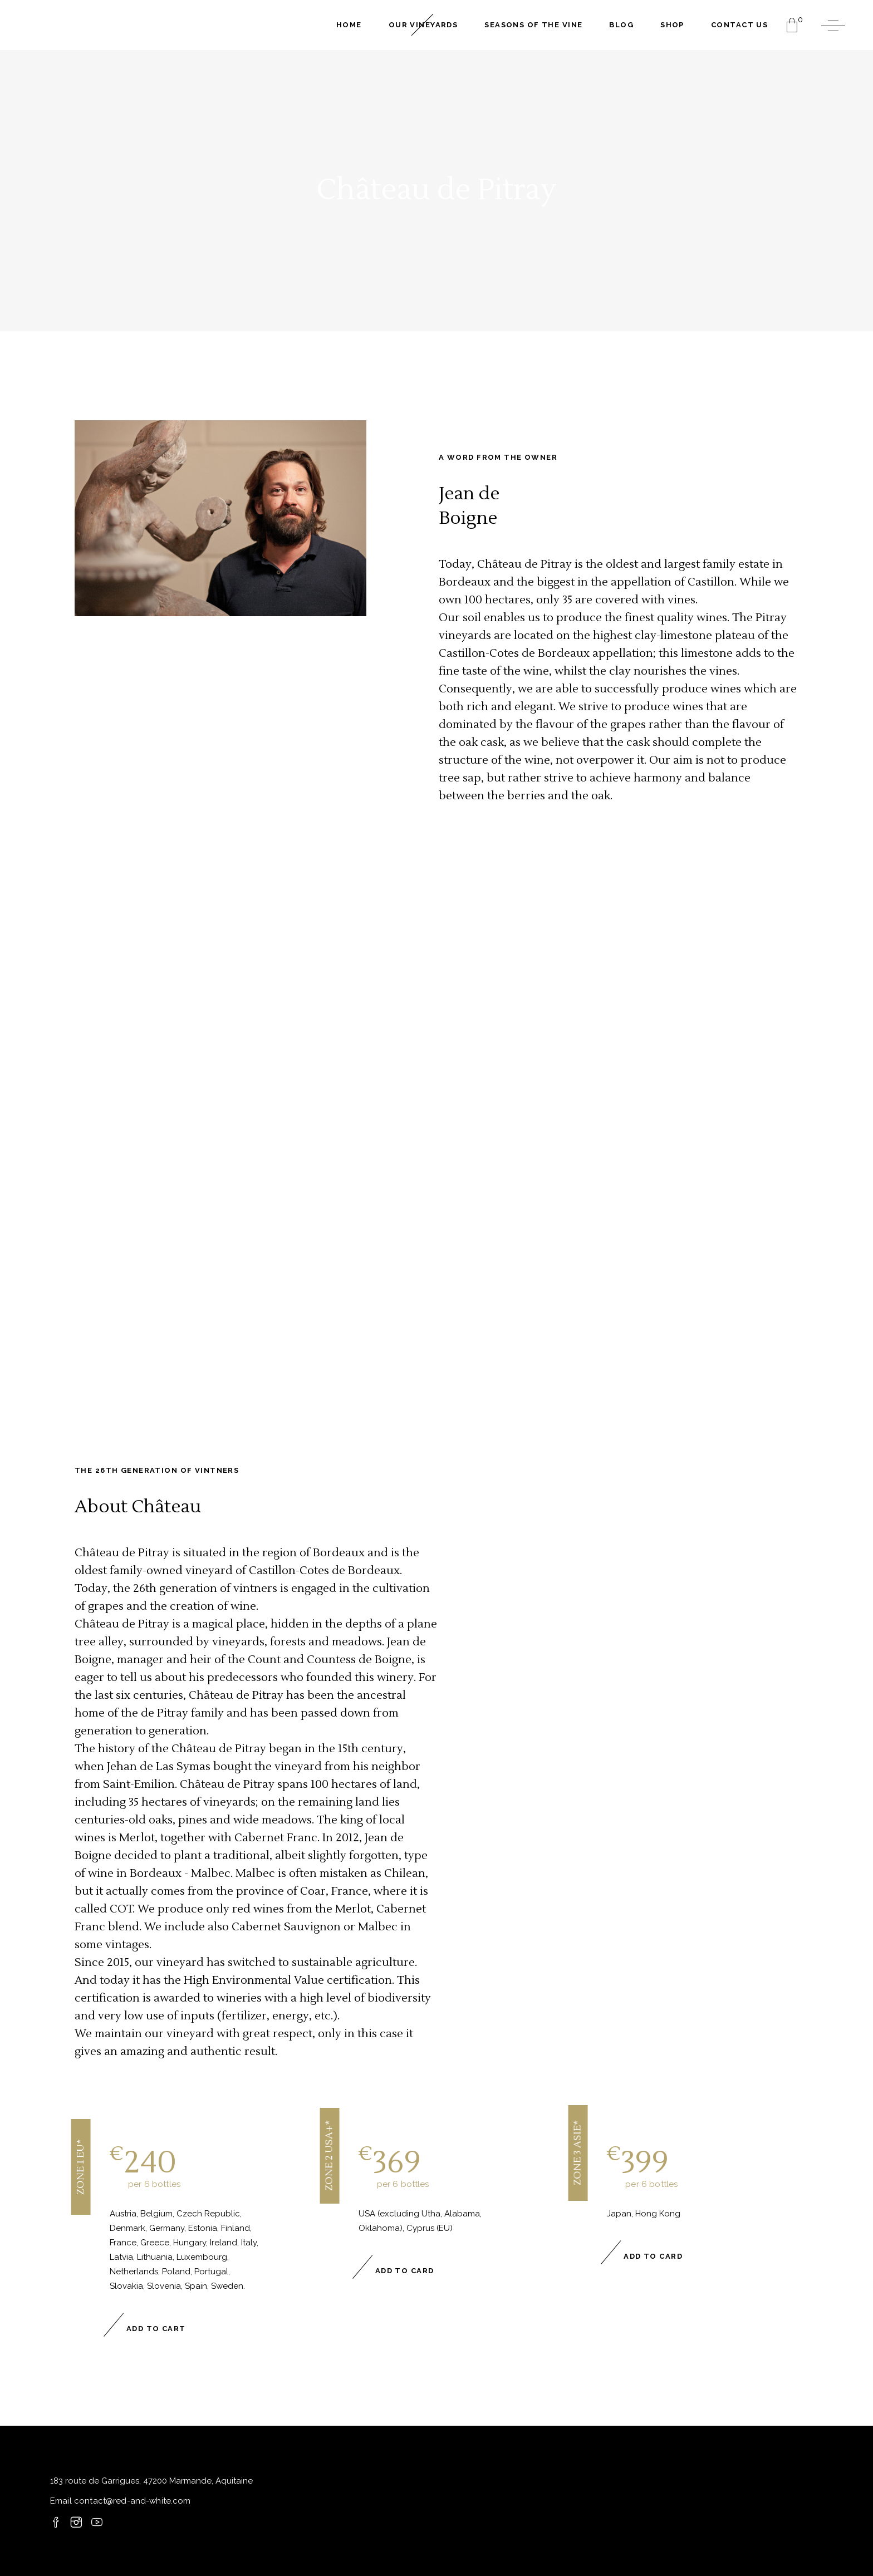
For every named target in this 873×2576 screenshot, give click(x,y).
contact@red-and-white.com (131, 2501)
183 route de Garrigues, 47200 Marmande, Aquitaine (151, 2481)
